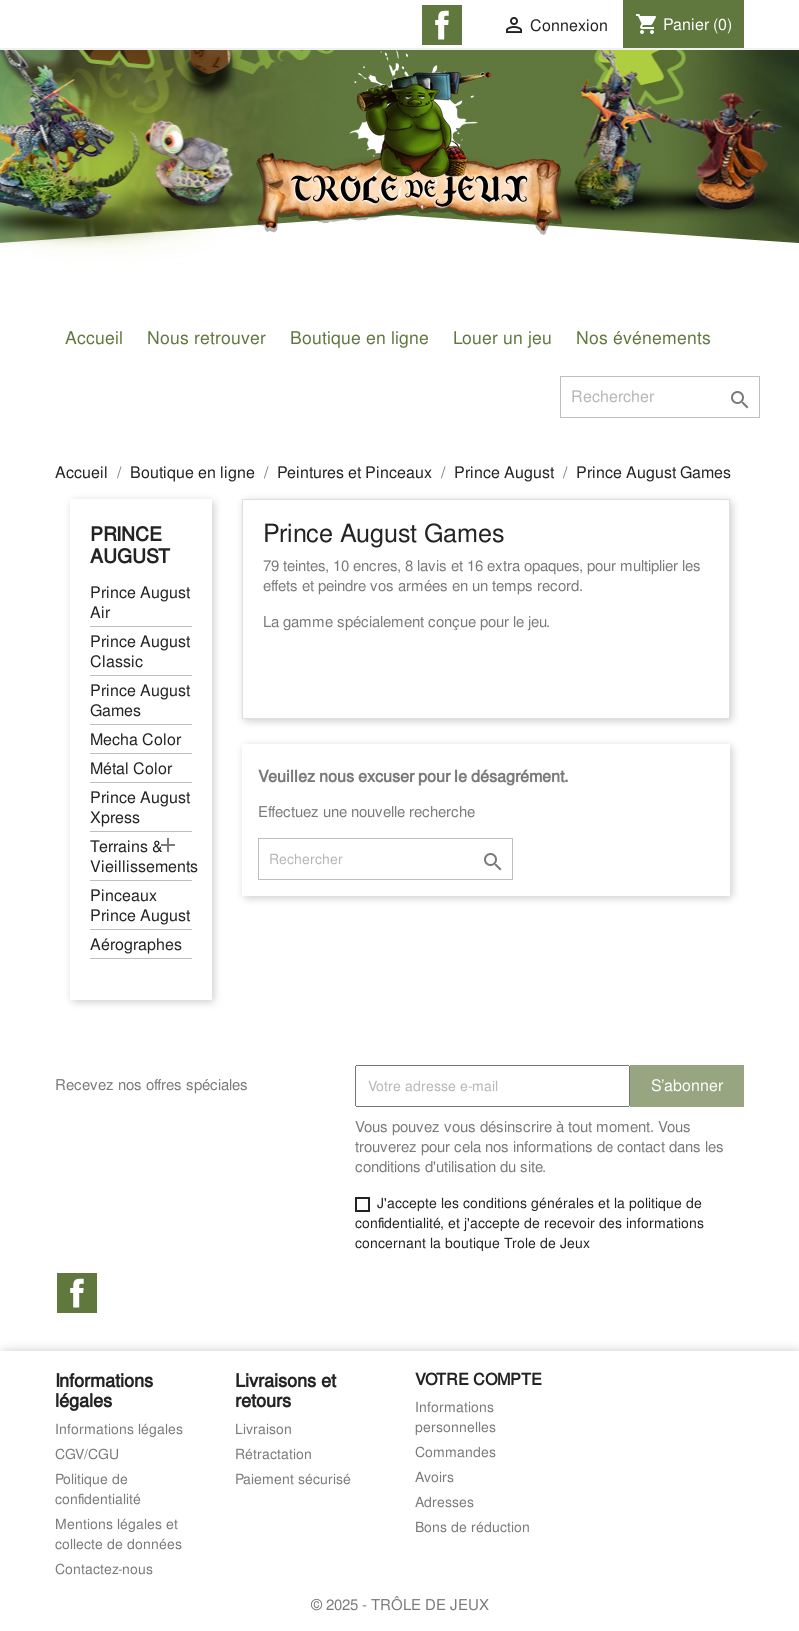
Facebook (77, 1293)
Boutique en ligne (359, 337)
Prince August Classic (140, 652)
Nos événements (643, 337)
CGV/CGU (87, 1454)
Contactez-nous (104, 1569)
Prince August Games (140, 701)
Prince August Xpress (140, 808)
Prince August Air (140, 603)
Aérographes (136, 945)
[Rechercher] (660, 397)
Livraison (263, 1429)
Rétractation (273, 1454)
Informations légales (119, 1429)
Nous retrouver (206, 337)
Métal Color (131, 769)
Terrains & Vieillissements (141, 857)
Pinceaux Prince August (140, 906)
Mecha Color (135, 740)
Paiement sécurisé (293, 1479)
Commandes (455, 1452)
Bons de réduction (472, 1527)
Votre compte (478, 1379)
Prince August (130, 545)
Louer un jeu (502, 337)
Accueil (94, 337)
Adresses (444, 1502)
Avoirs (434, 1477)
